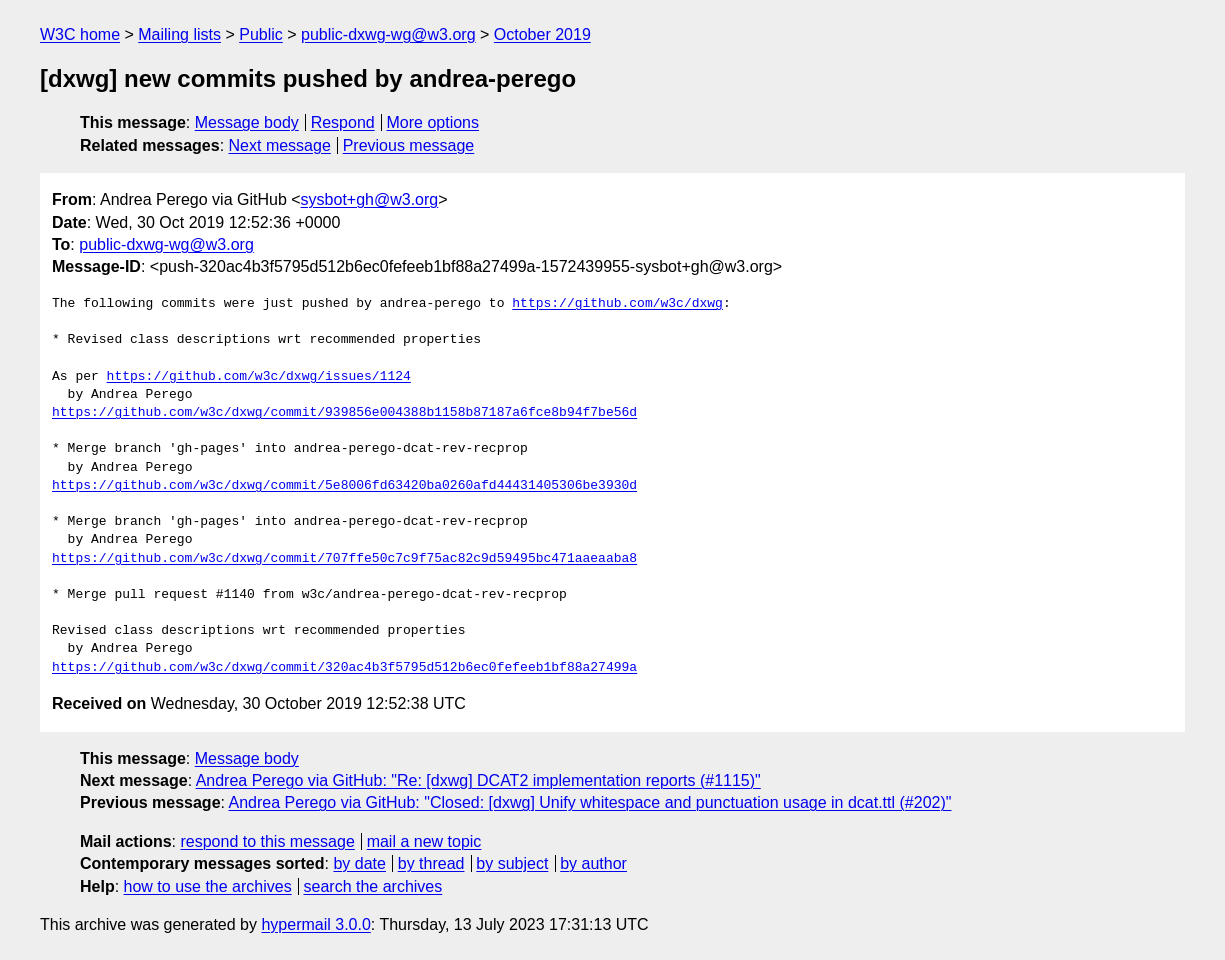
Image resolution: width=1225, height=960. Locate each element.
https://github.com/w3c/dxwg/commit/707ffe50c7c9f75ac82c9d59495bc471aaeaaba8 (344, 559)
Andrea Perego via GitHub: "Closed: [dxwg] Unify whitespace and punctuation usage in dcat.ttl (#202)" (590, 802)
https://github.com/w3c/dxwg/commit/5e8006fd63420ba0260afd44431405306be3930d (344, 486)
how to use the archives (208, 886)
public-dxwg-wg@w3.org (388, 34)
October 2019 (542, 34)
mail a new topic (424, 841)
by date (359, 863)
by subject (512, 863)
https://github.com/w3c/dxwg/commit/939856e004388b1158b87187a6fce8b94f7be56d (344, 413)
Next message (280, 145)
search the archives (373, 886)
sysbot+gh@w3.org (370, 199)
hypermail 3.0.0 (315, 924)
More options (433, 122)
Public (261, 34)
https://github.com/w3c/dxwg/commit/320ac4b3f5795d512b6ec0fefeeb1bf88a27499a (344, 668)
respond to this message (267, 841)
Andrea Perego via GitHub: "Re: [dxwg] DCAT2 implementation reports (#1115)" (478, 780)
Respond (343, 122)
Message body (247, 122)
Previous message (409, 145)
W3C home (80, 34)
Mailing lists (179, 34)
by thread (431, 863)
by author (593, 863)
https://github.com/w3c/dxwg (617, 304)
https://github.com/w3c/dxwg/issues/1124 (259, 377)
